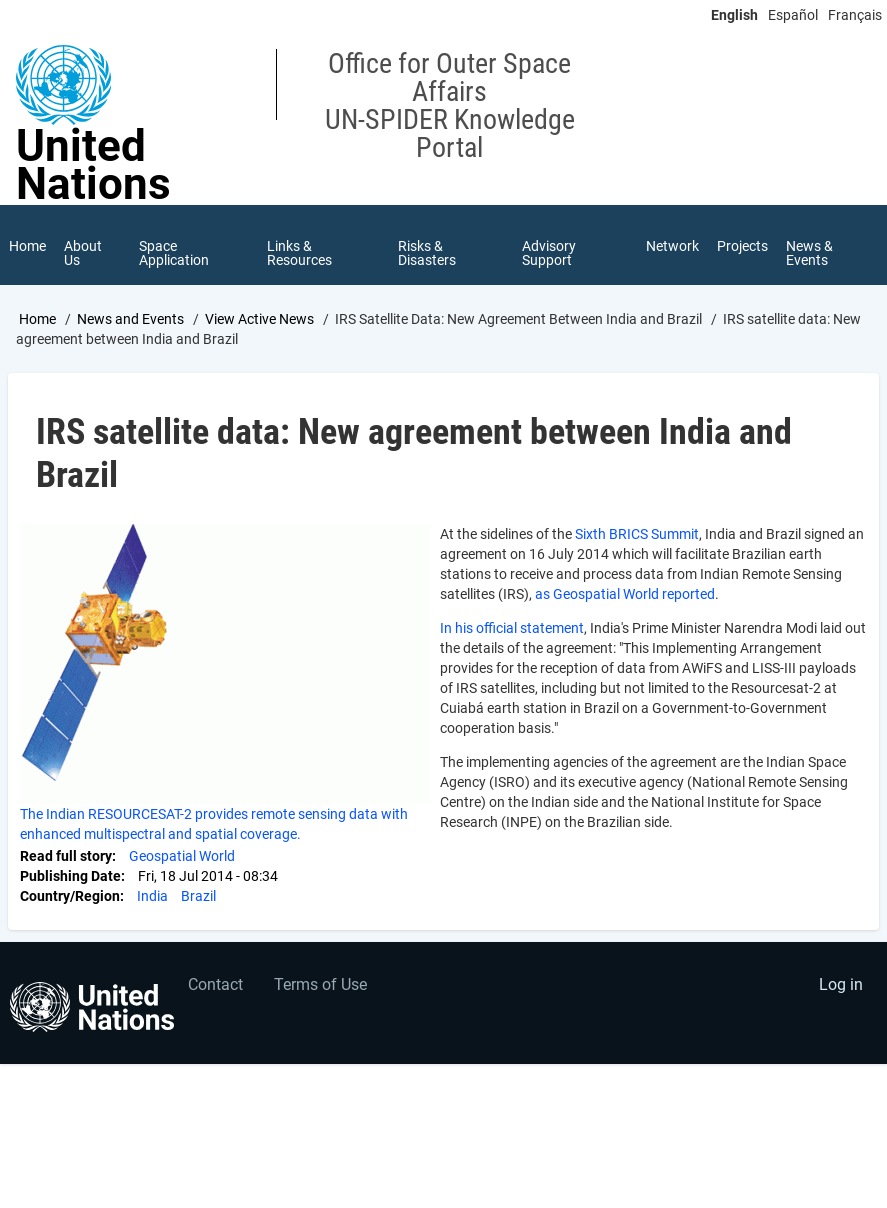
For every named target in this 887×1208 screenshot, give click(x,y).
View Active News (259, 319)
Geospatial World (182, 856)
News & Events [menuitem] (809, 253)
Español (793, 15)
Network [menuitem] (672, 246)
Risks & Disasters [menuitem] (427, 253)
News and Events (130, 319)
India (152, 896)
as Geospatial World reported (625, 594)
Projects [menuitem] (742, 246)
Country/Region (70, 896)
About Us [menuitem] (83, 253)
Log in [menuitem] (841, 984)
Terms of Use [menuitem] (320, 984)
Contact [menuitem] (215, 984)
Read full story (66, 856)
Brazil (198, 896)
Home (37, 319)
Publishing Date (70, 876)
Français (855, 15)
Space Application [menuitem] (174, 253)
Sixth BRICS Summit (635, 534)
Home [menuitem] (27, 246)
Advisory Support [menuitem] (549, 253)
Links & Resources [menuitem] (299, 253)
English (734, 15)
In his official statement (512, 628)
